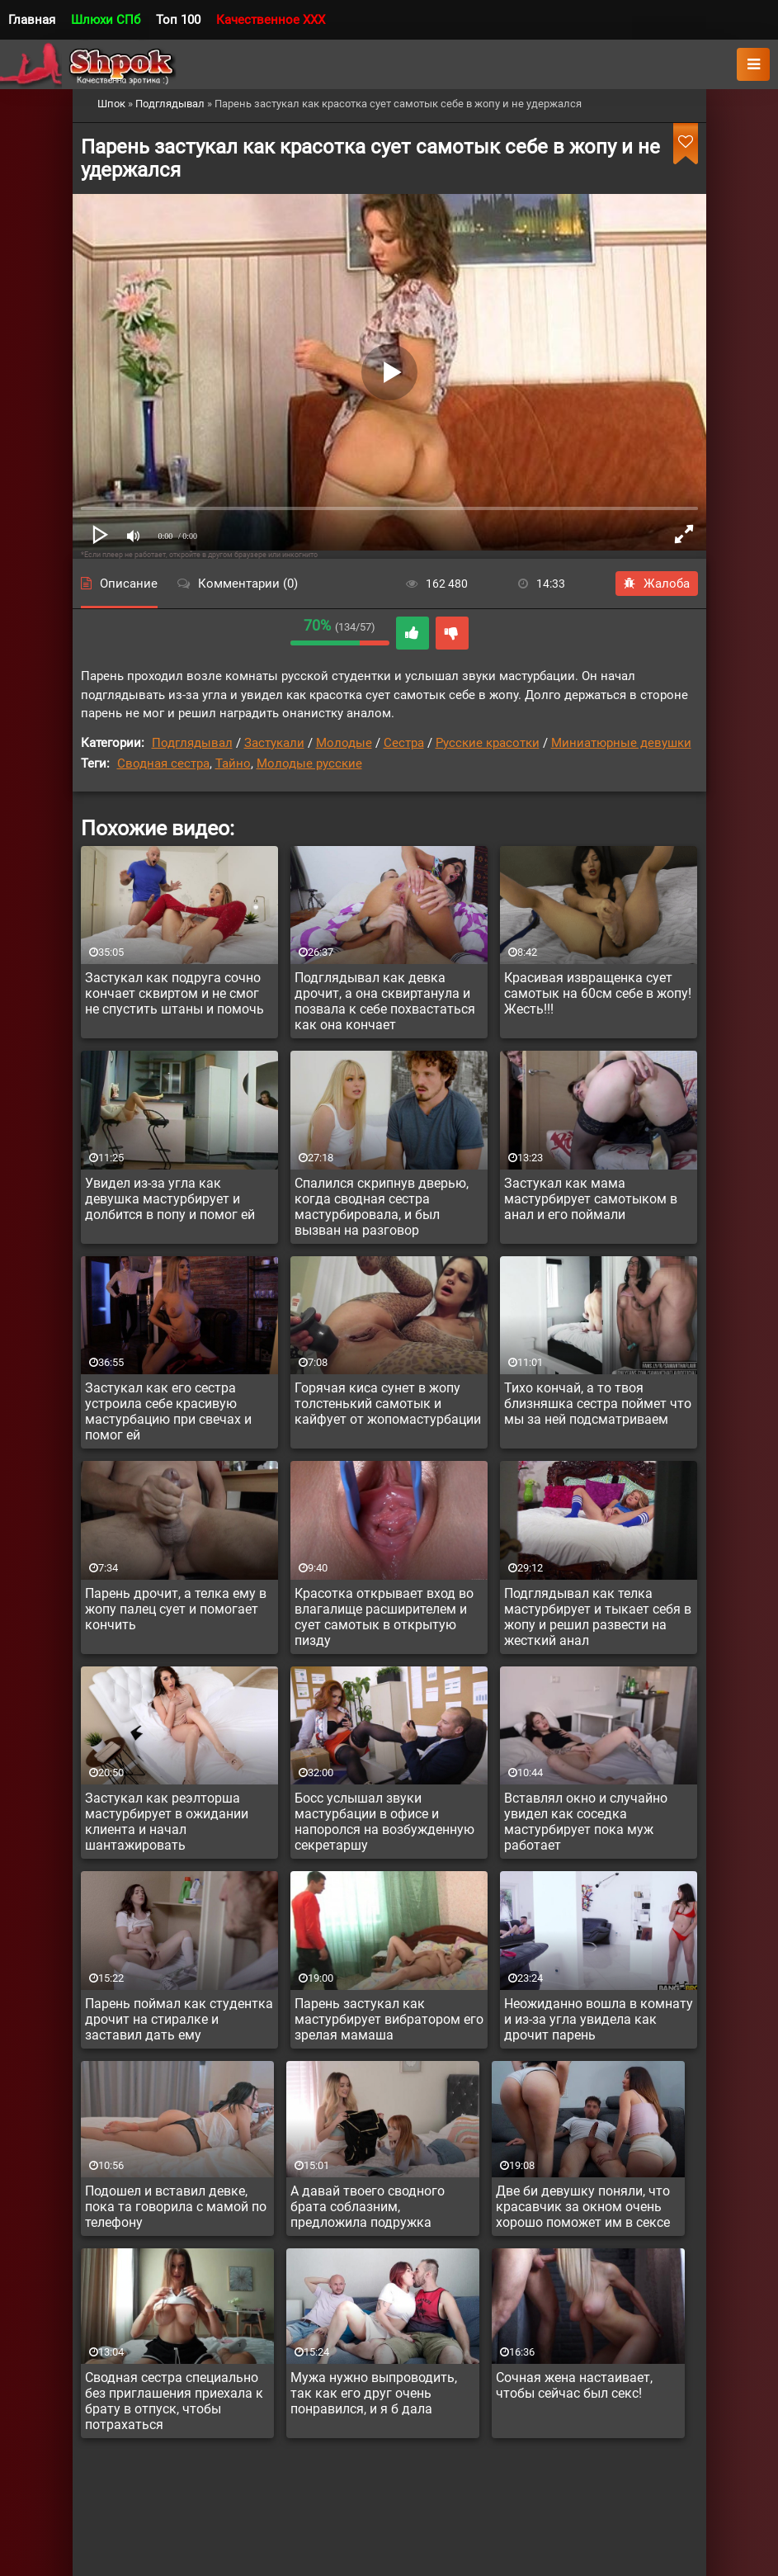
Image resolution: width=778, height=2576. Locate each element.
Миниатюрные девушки (621, 742)
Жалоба (657, 583)
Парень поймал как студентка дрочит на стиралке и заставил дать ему (179, 2019)
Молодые (344, 742)
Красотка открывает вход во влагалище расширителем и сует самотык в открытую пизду (384, 1617)
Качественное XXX (270, 19)
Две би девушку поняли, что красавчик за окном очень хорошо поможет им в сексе (583, 2206)
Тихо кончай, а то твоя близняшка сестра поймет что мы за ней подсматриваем (597, 1403)
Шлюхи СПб (105, 19)
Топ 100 (178, 19)
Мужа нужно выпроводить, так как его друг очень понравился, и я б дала (373, 2393)
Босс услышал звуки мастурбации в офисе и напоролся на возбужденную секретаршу (384, 1821)
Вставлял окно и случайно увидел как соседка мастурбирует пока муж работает (585, 1821)
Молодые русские (309, 763)
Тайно (233, 763)
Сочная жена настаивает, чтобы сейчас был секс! (574, 2385)
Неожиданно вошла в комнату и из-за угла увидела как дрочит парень (598, 2019)
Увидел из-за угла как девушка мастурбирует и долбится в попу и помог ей (170, 1198)
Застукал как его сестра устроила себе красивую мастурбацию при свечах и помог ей (168, 1411)
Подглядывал (192, 742)
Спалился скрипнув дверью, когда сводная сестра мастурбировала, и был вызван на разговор (382, 1206)
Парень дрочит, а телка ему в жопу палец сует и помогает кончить (175, 1609)
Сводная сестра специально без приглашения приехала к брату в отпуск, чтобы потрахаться (174, 2401)
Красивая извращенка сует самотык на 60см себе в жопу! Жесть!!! (597, 993)
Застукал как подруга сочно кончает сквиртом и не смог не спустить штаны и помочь (174, 993)
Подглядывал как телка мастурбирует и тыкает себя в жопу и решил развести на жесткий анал (597, 1617)
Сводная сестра (163, 763)
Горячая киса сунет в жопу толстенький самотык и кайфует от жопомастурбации (388, 1403)
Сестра (404, 742)
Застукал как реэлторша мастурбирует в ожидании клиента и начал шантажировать (166, 1821)
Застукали (274, 742)
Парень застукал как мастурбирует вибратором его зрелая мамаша (389, 2019)
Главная (31, 19)
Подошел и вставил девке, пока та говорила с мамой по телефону (175, 2206)
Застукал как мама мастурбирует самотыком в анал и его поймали (590, 1198)
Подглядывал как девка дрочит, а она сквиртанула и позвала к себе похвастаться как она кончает (385, 1001)
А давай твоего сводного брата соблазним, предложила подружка (367, 2206)
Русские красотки (488, 742)
